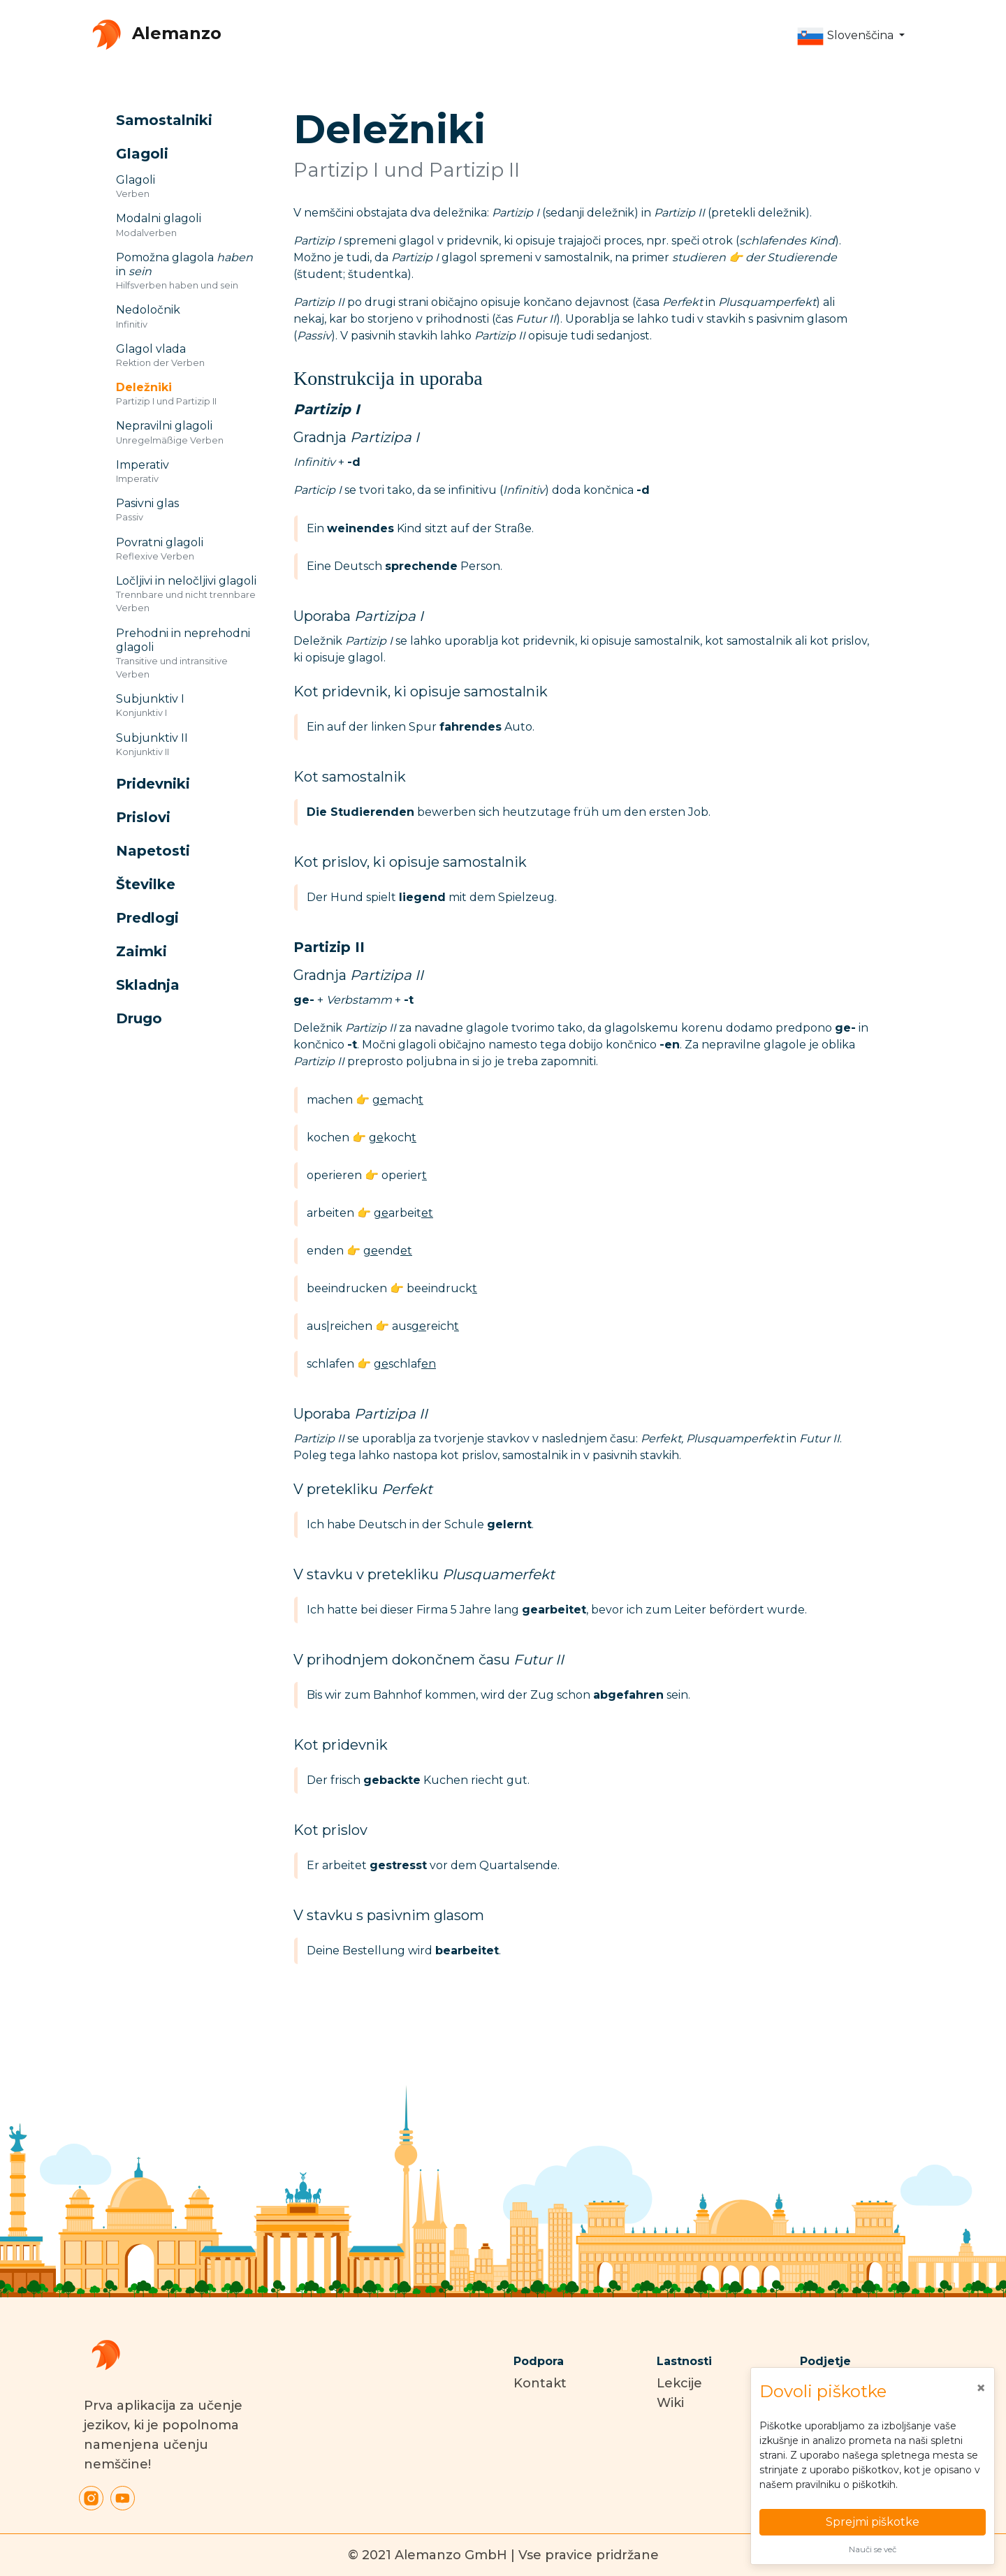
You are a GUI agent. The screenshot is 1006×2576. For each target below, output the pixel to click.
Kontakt (540, 2383)
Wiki (670, 2402)
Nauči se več (872, 2549)
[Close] (981, 2388)
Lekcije (679, 2383)
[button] (850, 36)
